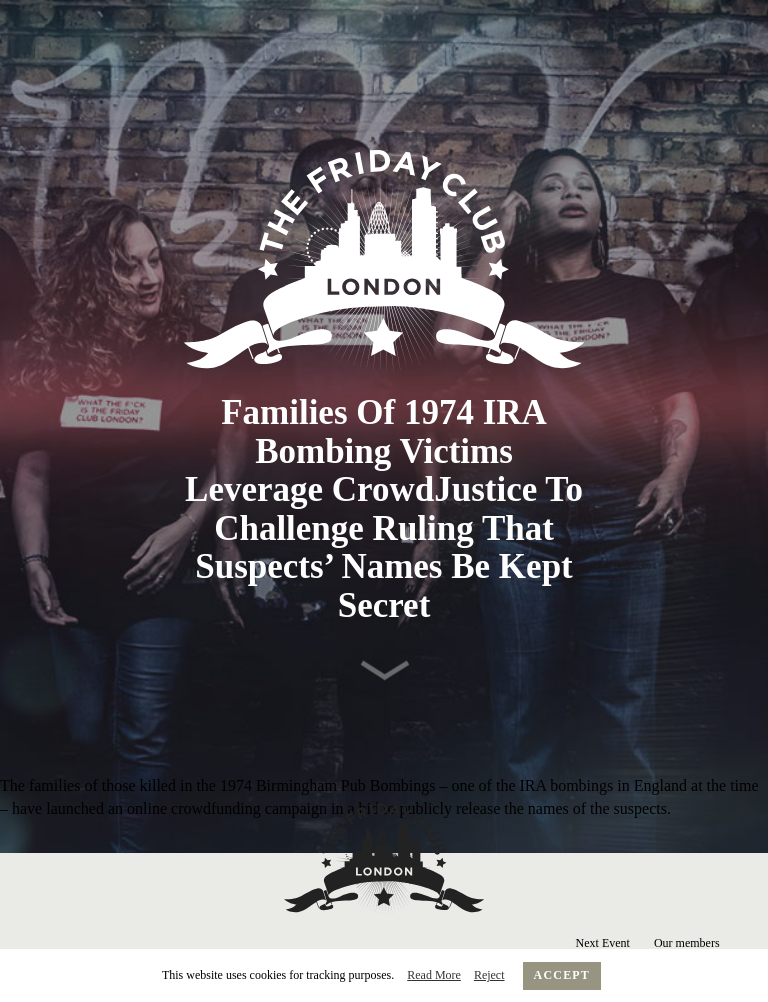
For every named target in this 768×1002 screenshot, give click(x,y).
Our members (687, 943)
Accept (562, 975)
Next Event (603, 943)
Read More (434, 975)
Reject (489, 975)
